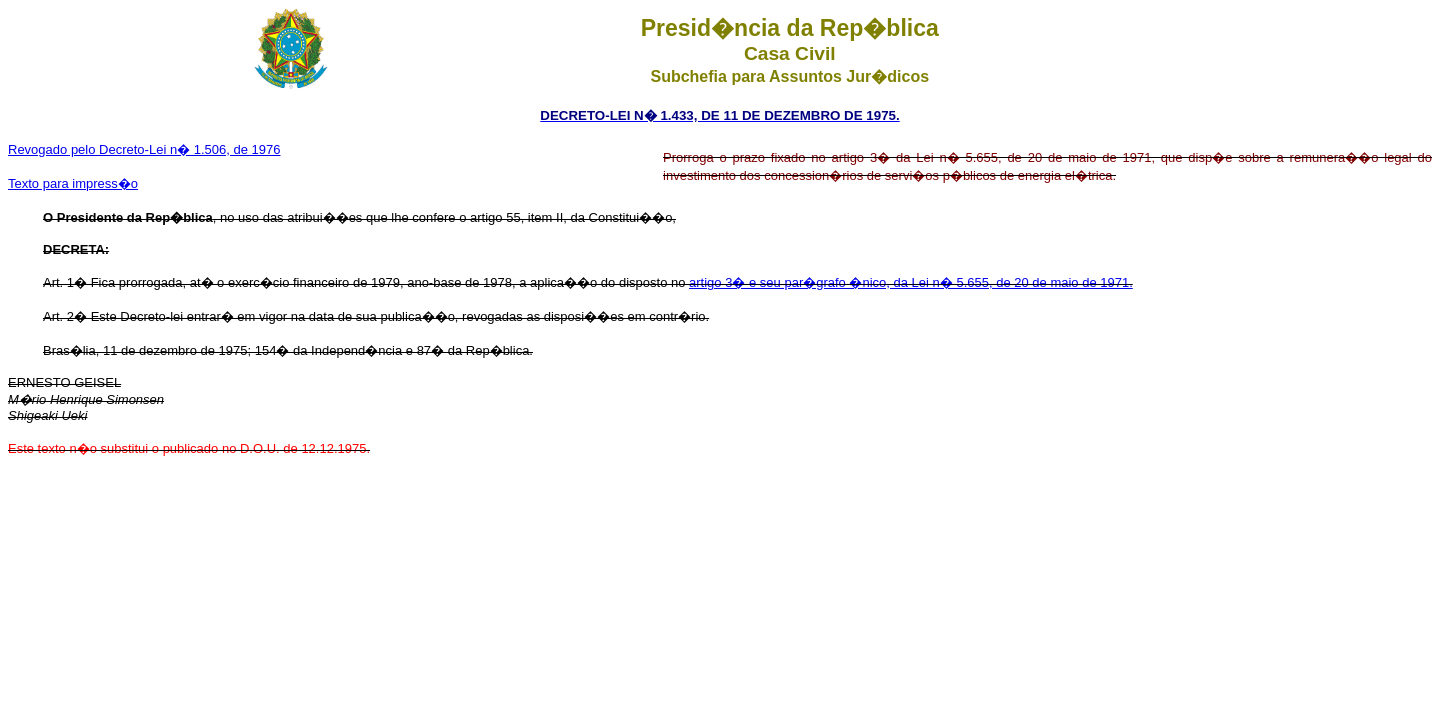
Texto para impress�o (73, 183)
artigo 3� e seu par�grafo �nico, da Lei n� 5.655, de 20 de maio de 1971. (911, 282)
